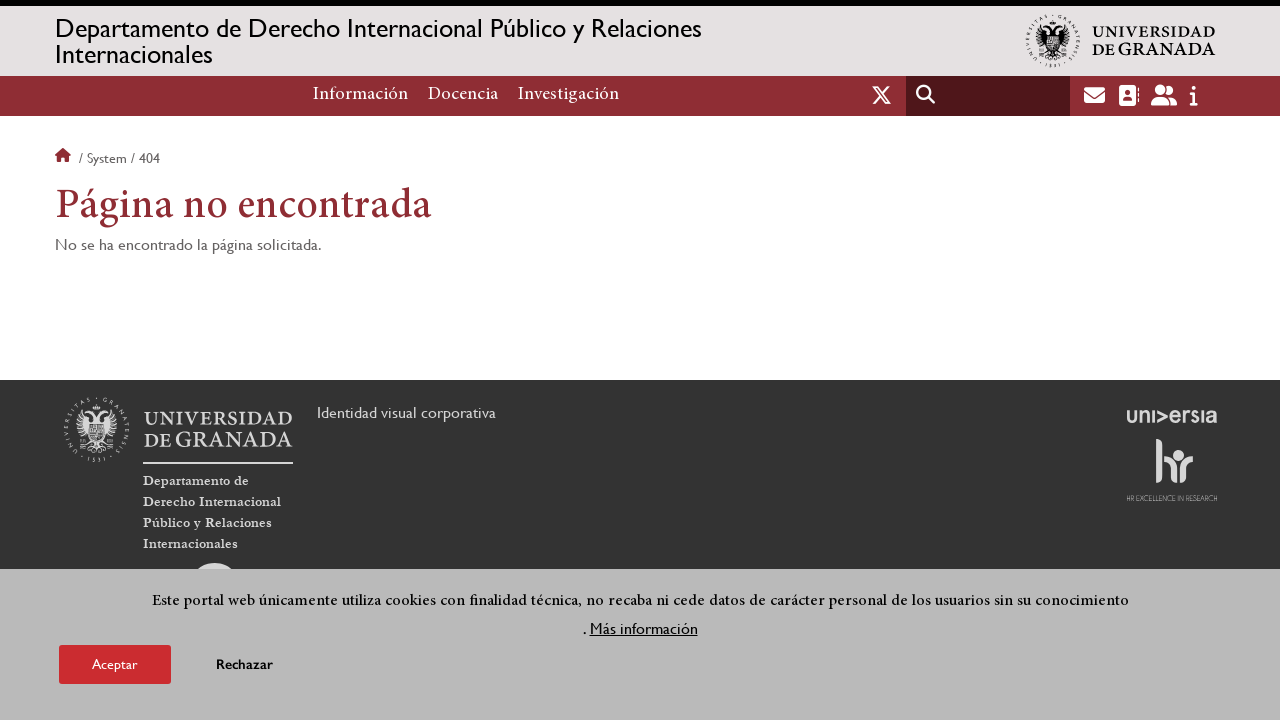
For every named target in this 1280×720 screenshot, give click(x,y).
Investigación (568, 95)
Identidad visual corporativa (406, 412)
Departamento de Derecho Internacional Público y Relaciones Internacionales (378, 41)
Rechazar (244, 665)
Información (360, 95)
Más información (644, 629)
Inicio (65, 158)
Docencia (463, 95)
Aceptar (115, 665)
